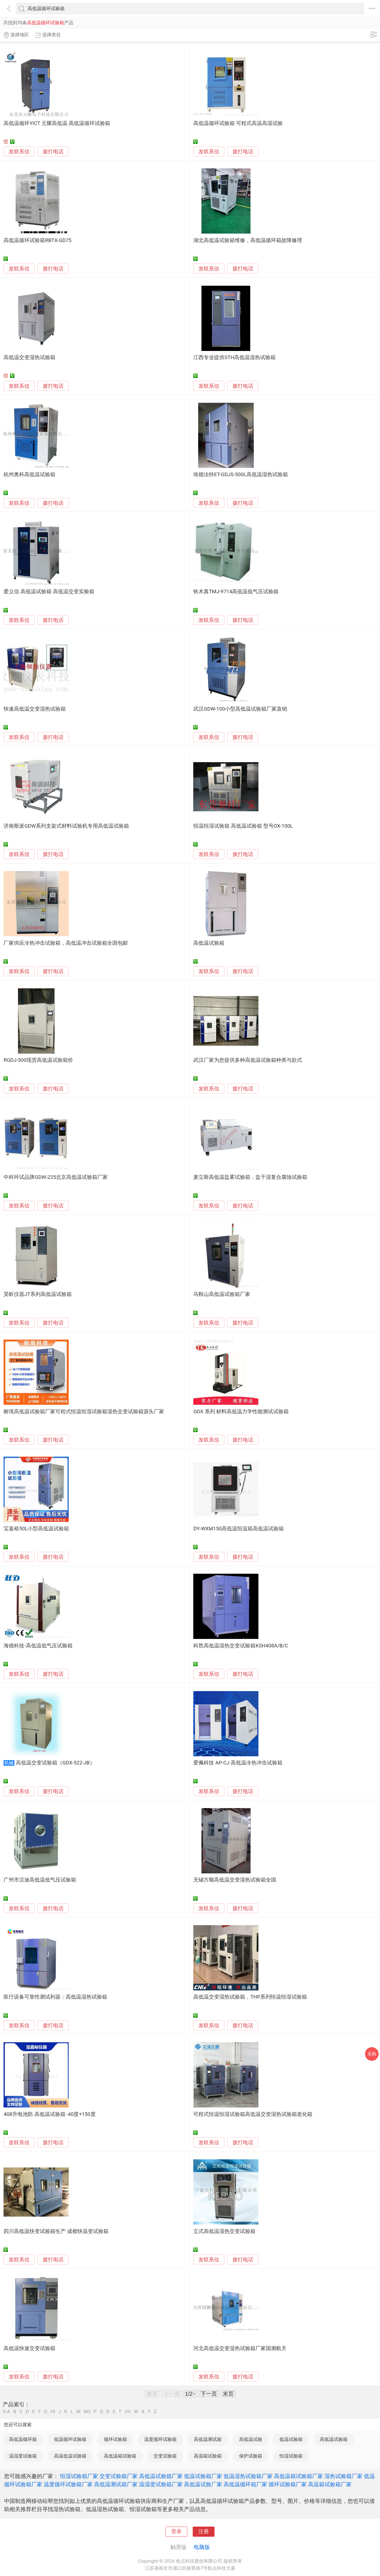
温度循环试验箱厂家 (68, 2484)
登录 (176, 2532)
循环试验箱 (115, 2439)
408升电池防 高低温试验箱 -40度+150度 (49, 2114)
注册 (203, 2532)
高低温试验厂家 (203, 2484)
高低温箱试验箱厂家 (298, 2476)
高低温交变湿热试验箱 (29, 357)
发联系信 (19, 152)
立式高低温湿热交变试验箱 (224, 2231)
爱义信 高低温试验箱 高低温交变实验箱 (49, 592)
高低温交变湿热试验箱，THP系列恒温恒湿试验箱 (250, 1997)
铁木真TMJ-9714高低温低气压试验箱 (236, 592)
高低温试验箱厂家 (161, 2476)
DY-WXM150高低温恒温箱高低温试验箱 (238, 1529)
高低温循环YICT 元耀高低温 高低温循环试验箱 (57, 123)
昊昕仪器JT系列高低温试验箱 (37, 1294)
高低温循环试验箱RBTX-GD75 (37, 240)
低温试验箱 (291, 2439)
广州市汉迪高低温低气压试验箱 (40, 1880)
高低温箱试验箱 (120, 2456)
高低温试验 (250, 2439)
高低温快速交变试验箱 (29, 2348)
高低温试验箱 (208, 943)
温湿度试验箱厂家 (161, 2484)
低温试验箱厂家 (203, 2476)
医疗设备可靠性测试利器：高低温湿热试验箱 (55, 1997)
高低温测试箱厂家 (116, 2484)
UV (128, 2411)
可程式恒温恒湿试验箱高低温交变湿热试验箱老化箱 (252, 2114)
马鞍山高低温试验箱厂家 (221, 1294)
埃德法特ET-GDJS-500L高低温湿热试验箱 (240, 475)
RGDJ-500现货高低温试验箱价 (38, 1060)
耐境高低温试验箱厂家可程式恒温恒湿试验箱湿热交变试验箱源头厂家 (84, 1412)
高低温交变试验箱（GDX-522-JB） (55, 1763)
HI (52, 2411)
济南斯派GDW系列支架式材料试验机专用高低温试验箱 (66, 826)
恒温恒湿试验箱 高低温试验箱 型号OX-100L (243, 826)
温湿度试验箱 (23, 2456)
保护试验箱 (250, 2456)
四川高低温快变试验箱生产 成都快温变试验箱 (56, 2231)
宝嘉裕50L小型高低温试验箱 (36, 1529)
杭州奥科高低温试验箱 (29, 475)
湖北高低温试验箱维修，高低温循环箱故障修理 (247, 240)
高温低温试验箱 (70, 2456)
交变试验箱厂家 (118, 2476)
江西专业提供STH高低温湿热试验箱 (234, 357)
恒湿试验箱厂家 (79, 2476)
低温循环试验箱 (70, 2439)
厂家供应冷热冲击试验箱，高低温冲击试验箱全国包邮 (66, 943)
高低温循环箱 (23, 2439)
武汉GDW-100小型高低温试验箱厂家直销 (240, 709)
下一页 (209, 2393)
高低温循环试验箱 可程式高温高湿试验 (238, 123)
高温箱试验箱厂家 (330, 2484)
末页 (228, 2393)
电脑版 (202, 2547)
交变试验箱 (165, 2456)
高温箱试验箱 (208, 2456)
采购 (371, 2053)
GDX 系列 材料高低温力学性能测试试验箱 (241, 1412)
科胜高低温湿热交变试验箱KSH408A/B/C (240, 1646)
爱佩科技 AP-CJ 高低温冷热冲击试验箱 (237, 1763)
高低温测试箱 (208, 2439)
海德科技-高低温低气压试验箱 (38, 1646)
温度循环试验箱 (160, 2439)
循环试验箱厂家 (288, 2484)
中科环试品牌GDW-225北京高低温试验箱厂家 (56, 1177)
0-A (6, 2411)
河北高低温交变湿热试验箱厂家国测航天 (239, 2348)
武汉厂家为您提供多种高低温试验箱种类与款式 (247, 1060)
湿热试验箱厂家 (343, 2476)
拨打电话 (53, 151)
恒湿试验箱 (291, 2456)
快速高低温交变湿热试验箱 (35, 709)
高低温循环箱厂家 (245, 2484)
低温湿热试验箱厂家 (248, 2476)
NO (87, 2411)
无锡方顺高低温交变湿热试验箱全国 (234, 1880)
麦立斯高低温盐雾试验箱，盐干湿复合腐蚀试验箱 (250, 1177)
